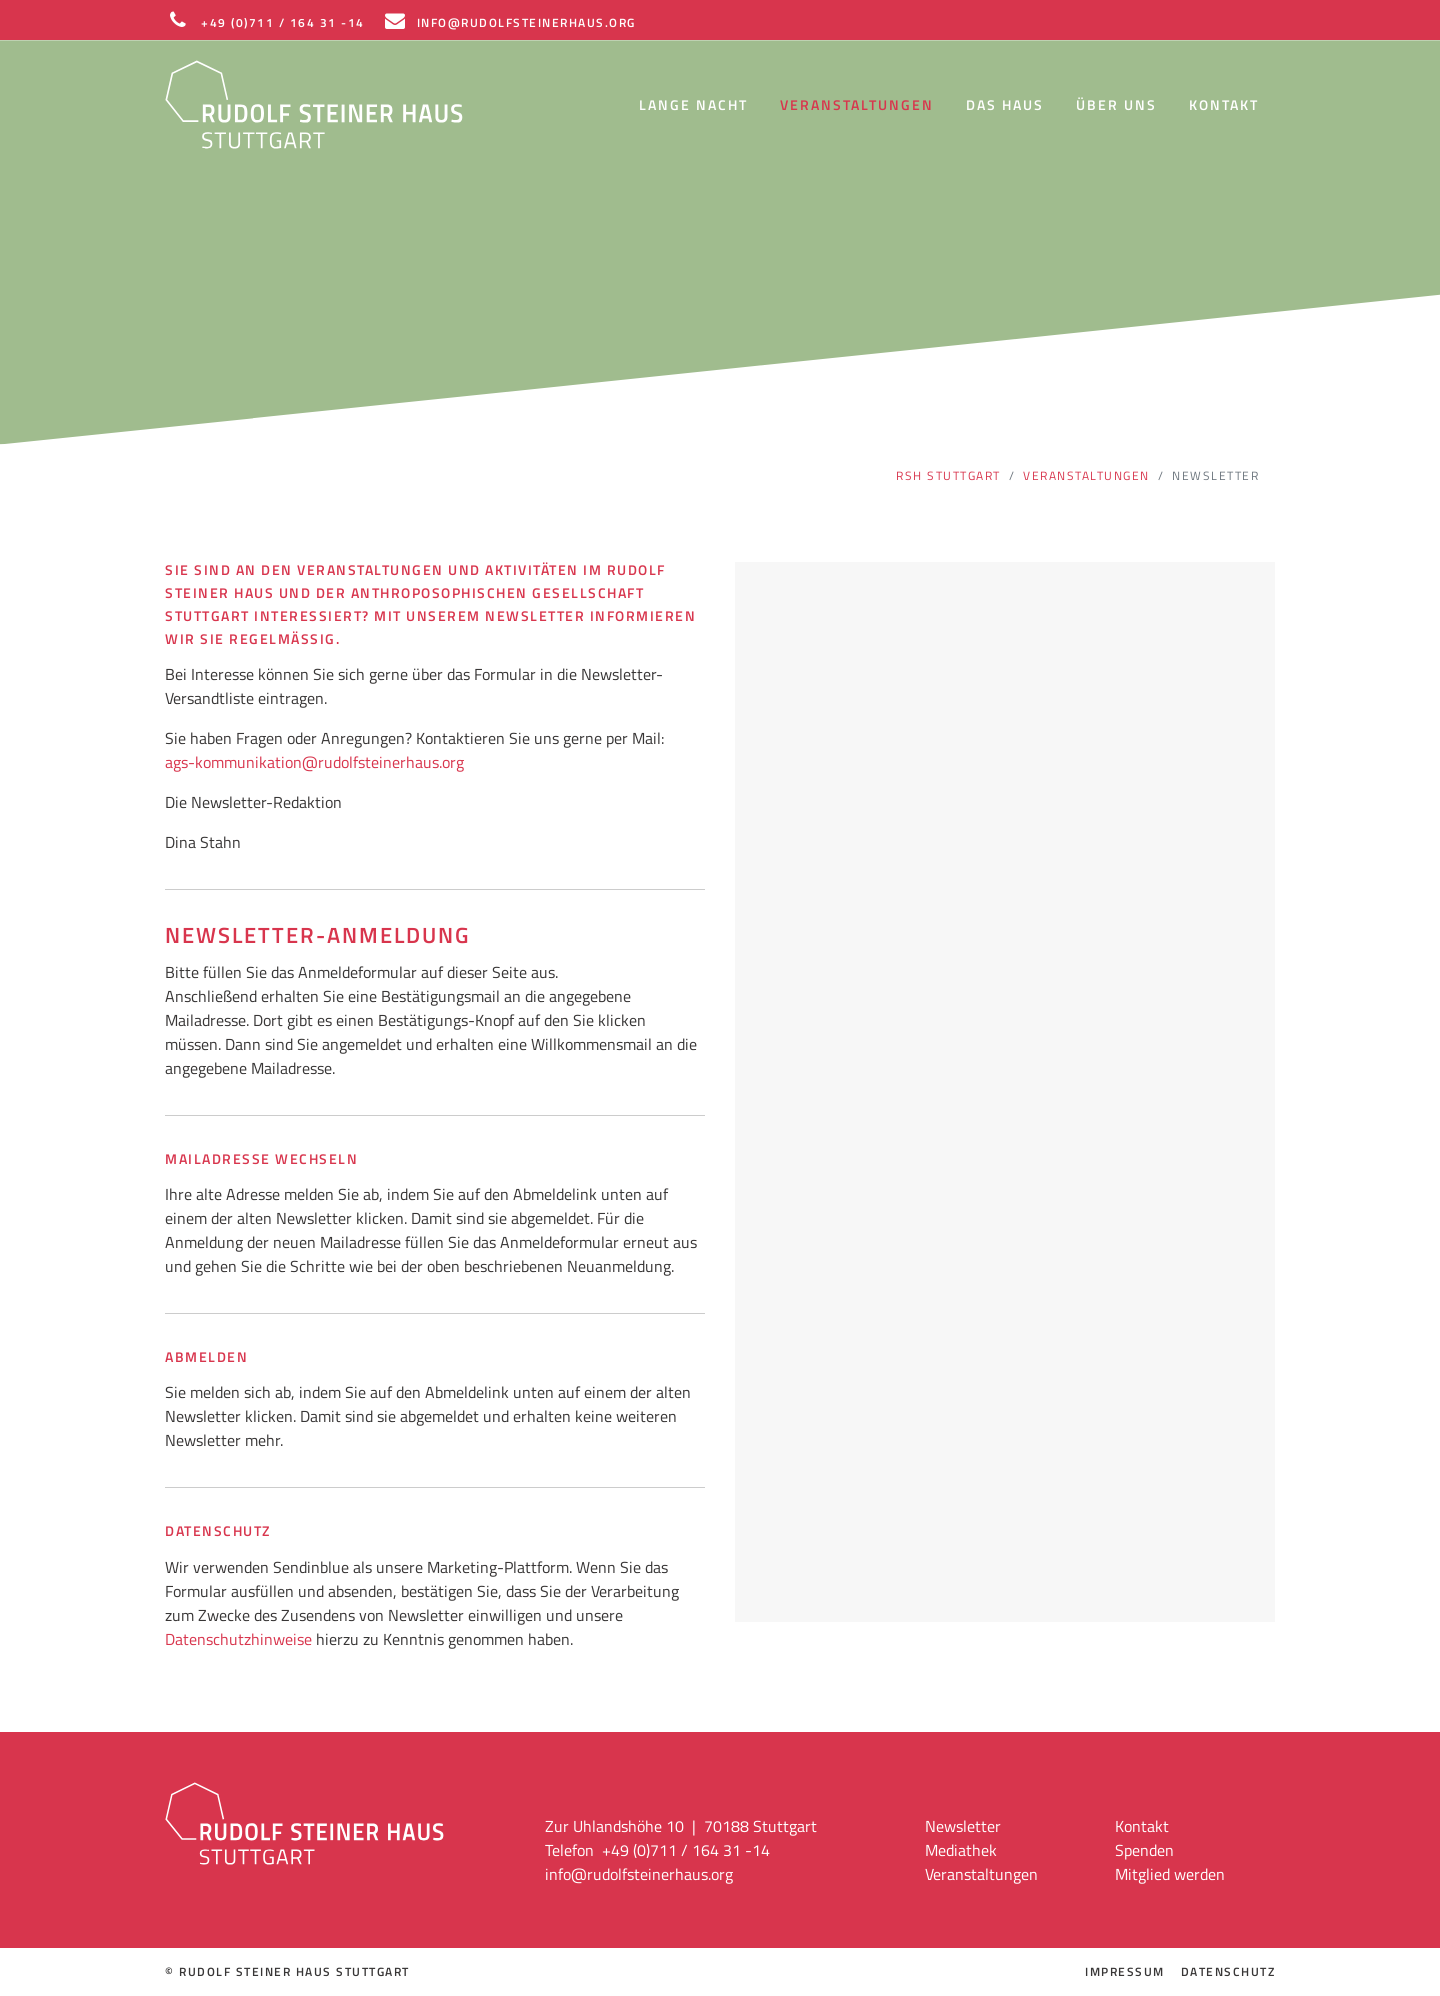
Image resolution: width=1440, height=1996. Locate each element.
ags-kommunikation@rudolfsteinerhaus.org (314, 762)
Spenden (1144, 1850)
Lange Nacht (693, 104)
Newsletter (963, 1826)
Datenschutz (1228, 1972)
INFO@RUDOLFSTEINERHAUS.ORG (508, 20)
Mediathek (961, 1850)
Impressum (1125, 1972)
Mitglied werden (1170, 1874)
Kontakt (1224, 104)
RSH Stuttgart (948, 475)
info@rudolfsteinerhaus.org (639, 1874)
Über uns (1116, 104)
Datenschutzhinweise (238, 1639)
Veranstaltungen (857, 104)
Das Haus (1005, 104)
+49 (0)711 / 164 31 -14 (265, 20)
